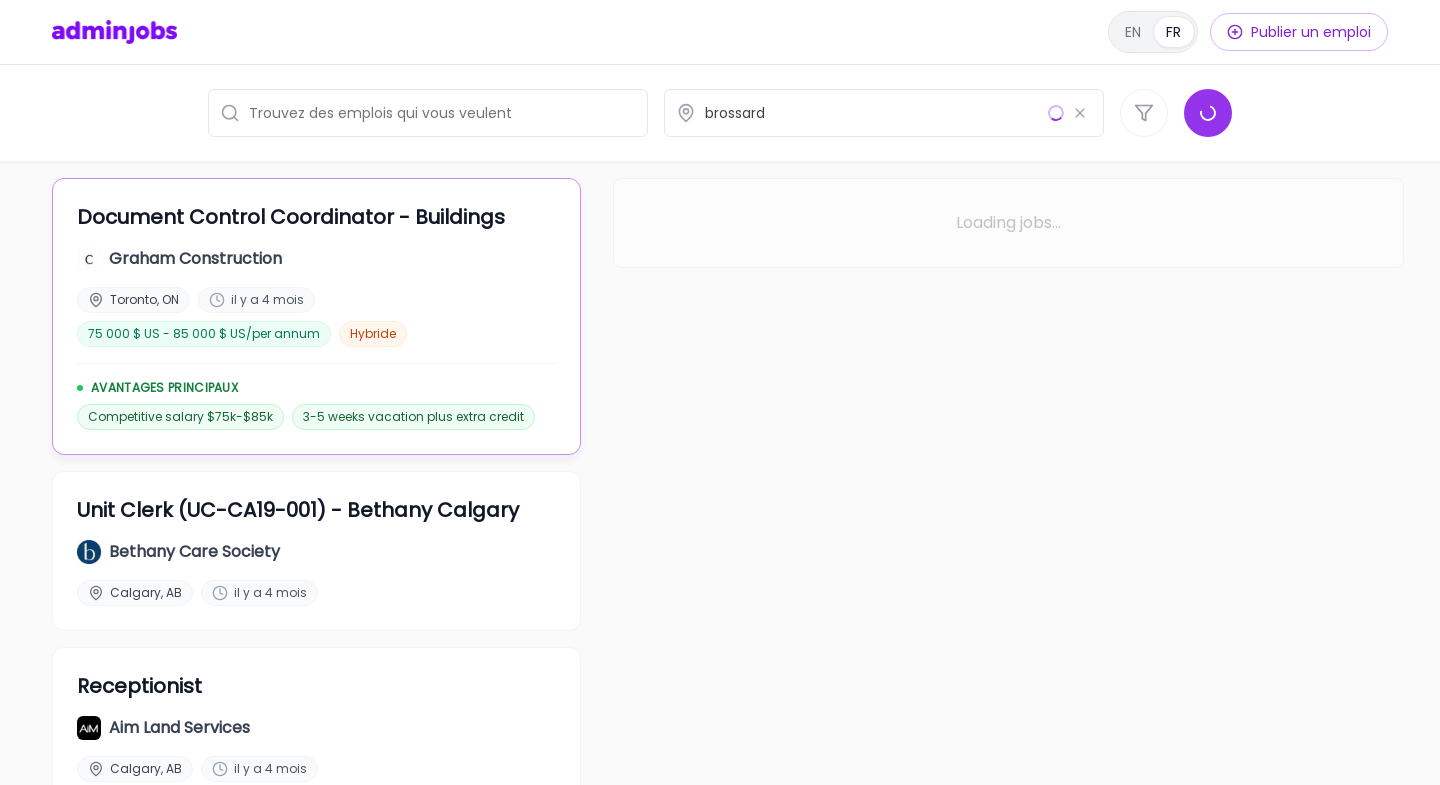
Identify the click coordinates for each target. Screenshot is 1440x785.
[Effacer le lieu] (1080, 113)
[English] (1153, 32)
